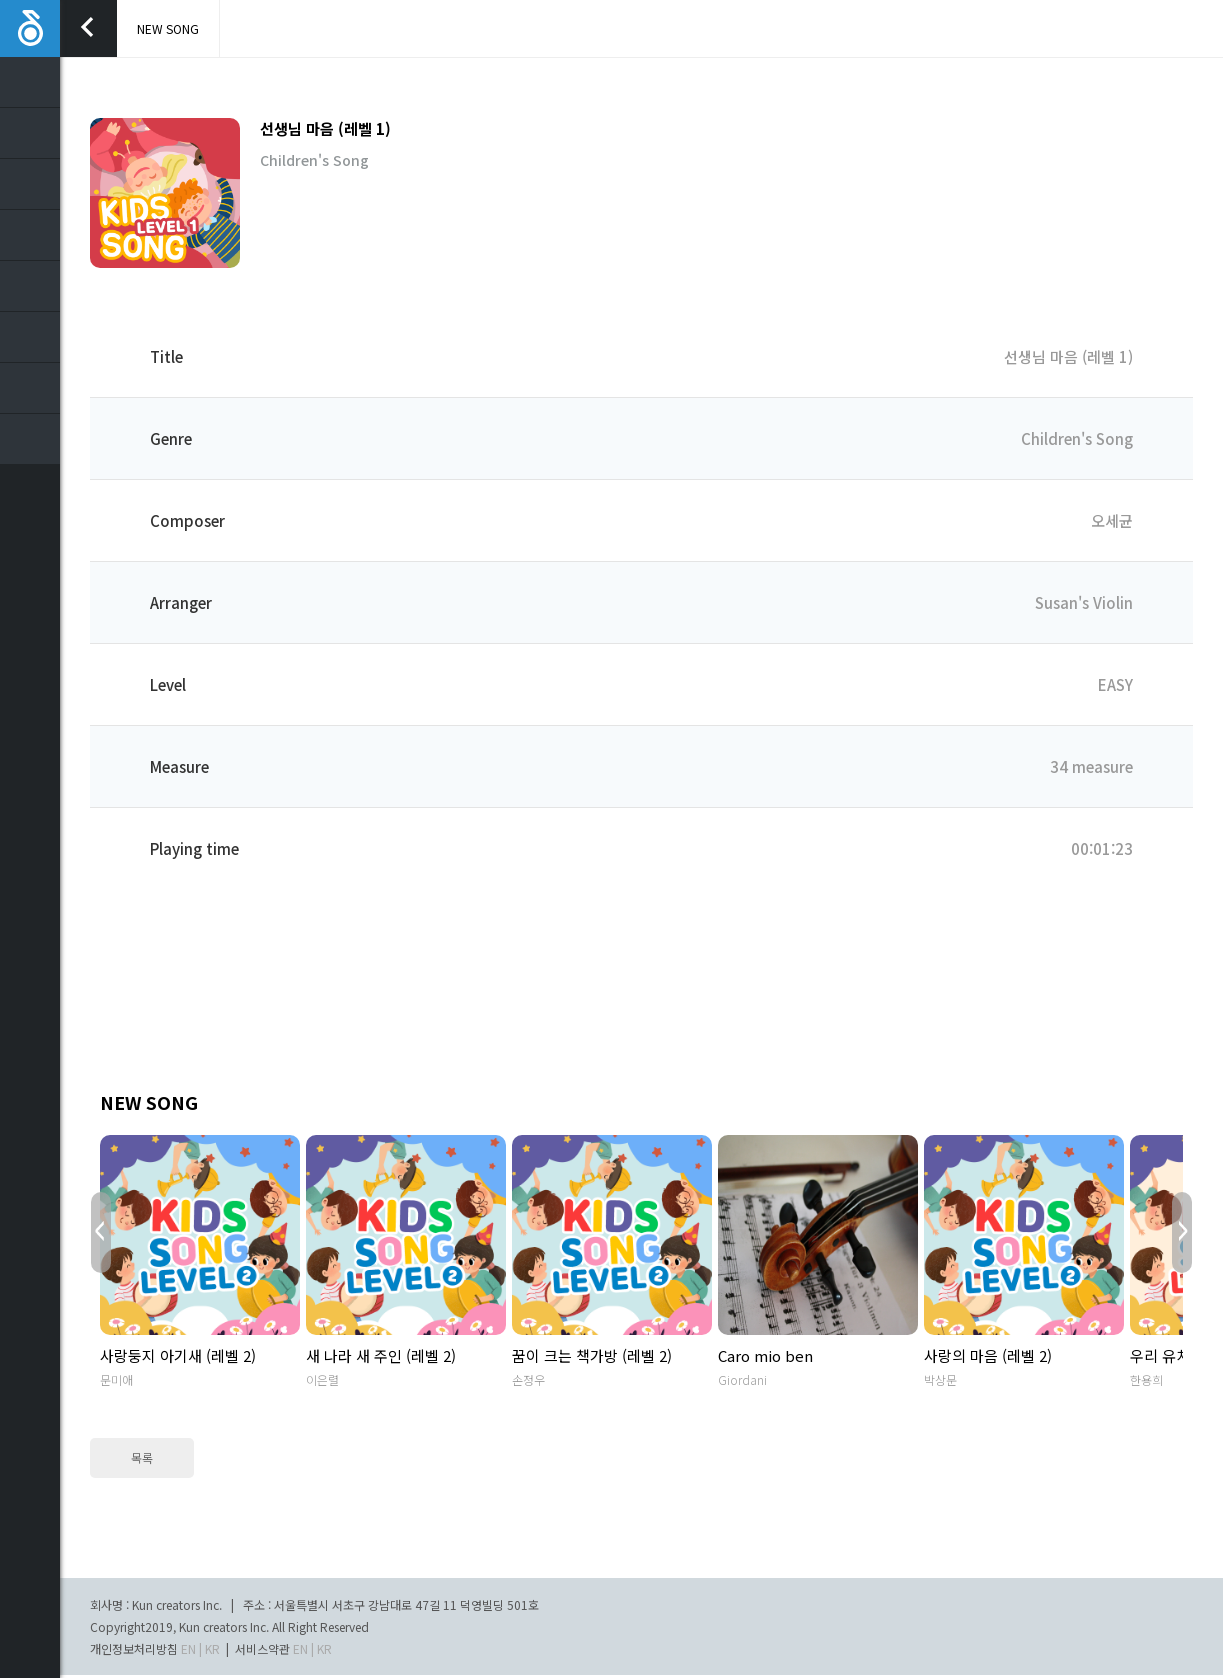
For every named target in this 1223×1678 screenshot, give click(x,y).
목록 (142, 1457)
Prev (101, 1232)
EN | (191, 1648)
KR (212, 1648)
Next (1182, 1232)
